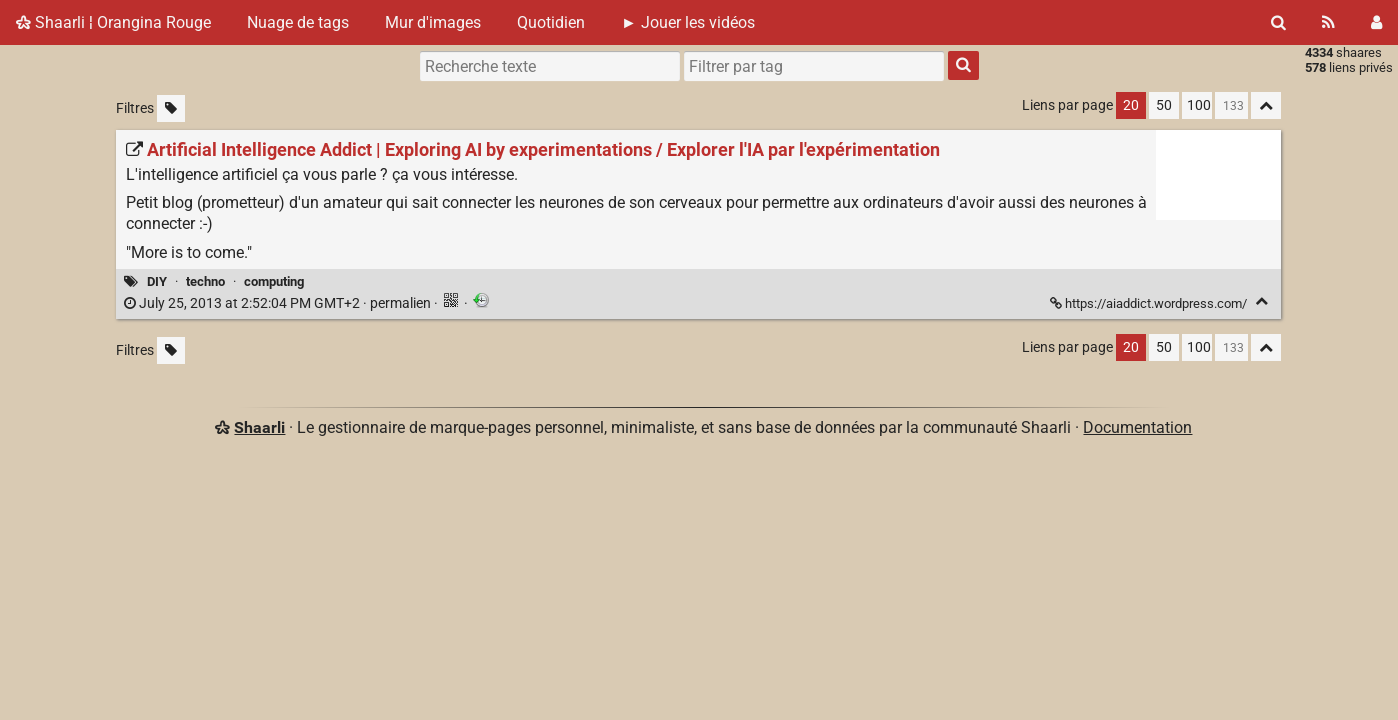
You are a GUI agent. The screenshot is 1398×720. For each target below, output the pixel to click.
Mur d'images (433, 22)
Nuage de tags (298, 22)
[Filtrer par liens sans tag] (171, 108)
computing (274, 281)
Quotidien (551, 22)
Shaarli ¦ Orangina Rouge (113, 22)
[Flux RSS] (1328, 22)
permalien (279, 303)
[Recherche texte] (550, 66)
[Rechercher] (1278, 22)
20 (1131, 105)
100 (1199, 105)
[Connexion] (1376, 22)
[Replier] (1261, 301)
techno (205, 281)
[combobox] (814, 66)
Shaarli (259, 427)
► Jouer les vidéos (688, 22)
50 (1164, 105)
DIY (157, 281)
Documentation (1137, 427)
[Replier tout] (1266, 105)
